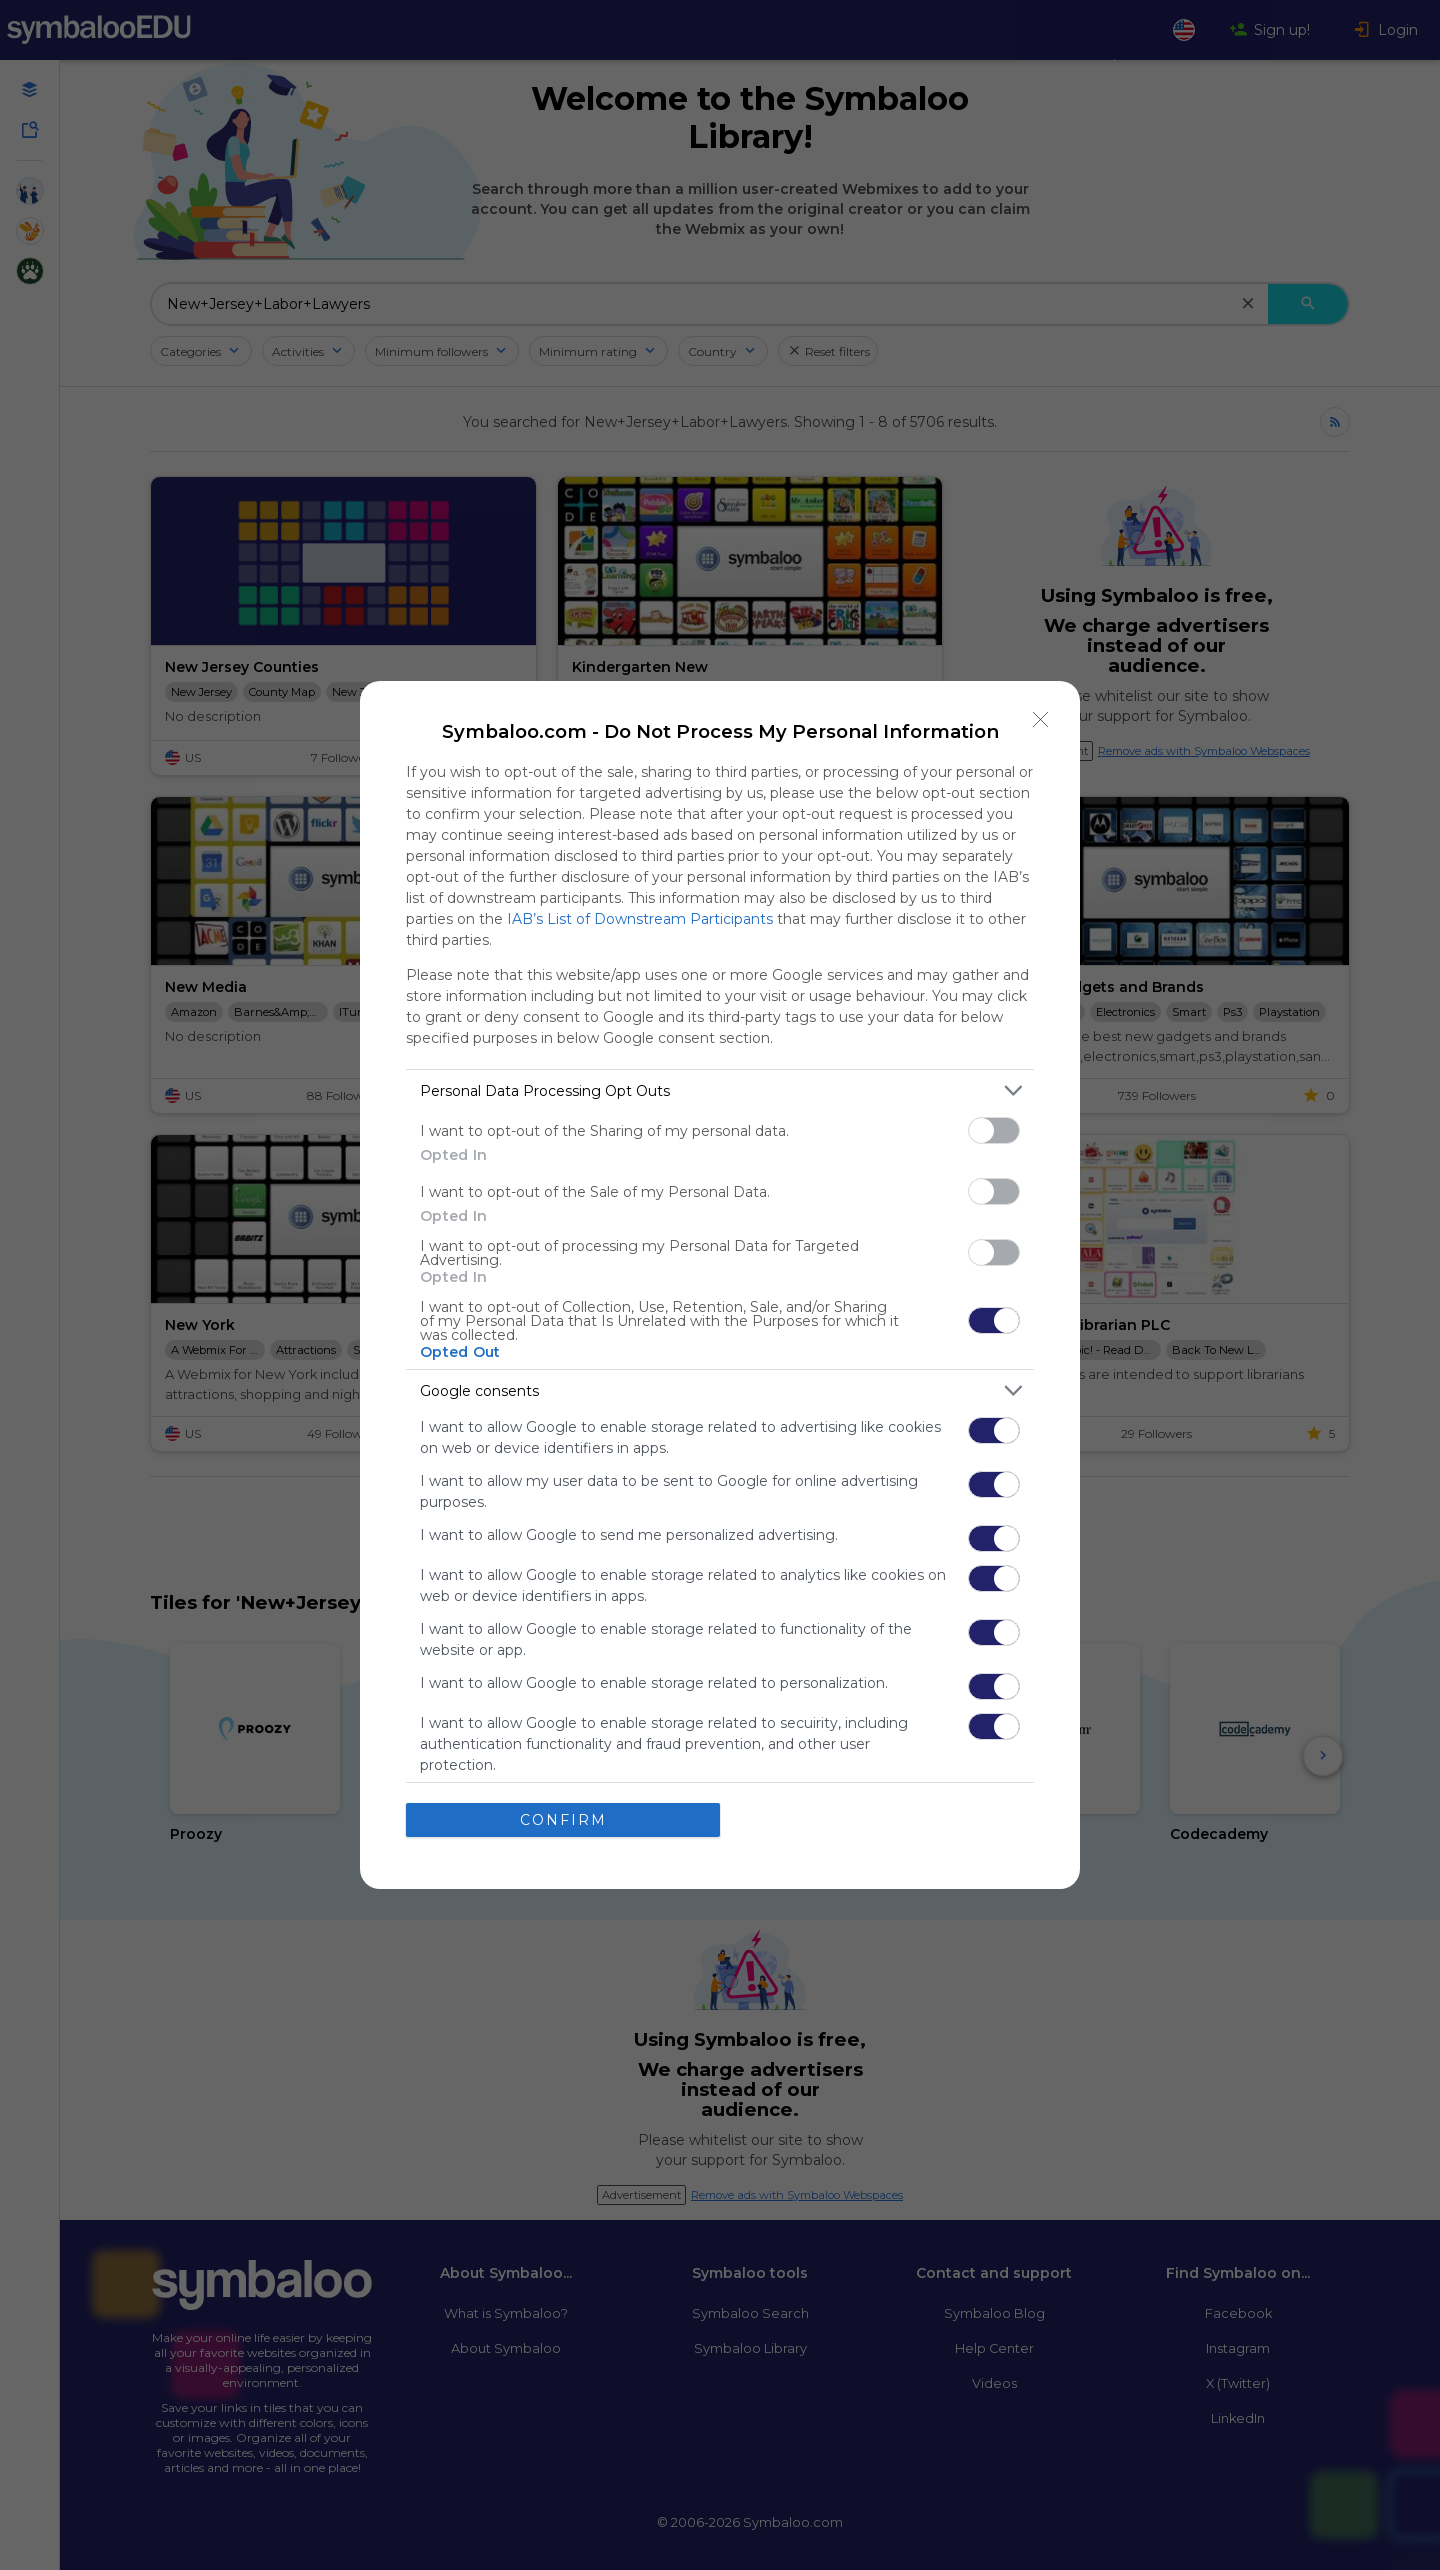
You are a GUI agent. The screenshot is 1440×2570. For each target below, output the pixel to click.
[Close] (1041, 720)
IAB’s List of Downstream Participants (640, 919)
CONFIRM (563, 1820)
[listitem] (720, 1090)
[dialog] (720, 1285)
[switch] (994, 1130)
